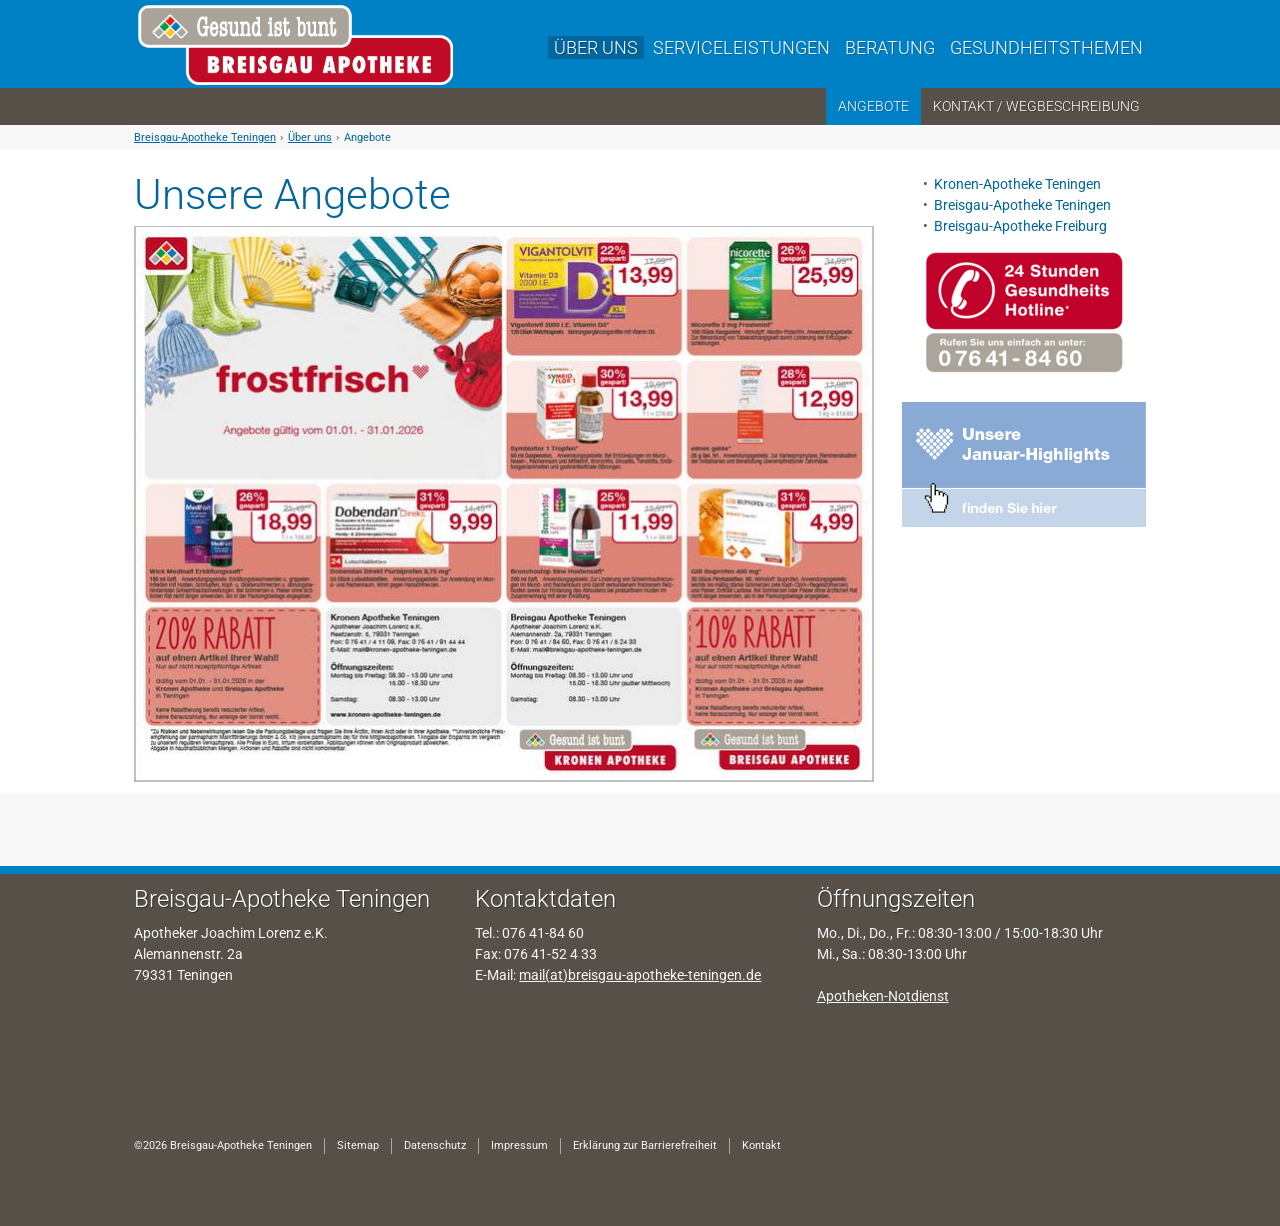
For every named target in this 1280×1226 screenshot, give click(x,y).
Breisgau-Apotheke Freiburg (1020, 226)
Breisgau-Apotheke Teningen (205, 137)
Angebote (367, 137)
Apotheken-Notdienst (883, 996)
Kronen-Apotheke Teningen (1019, 184)
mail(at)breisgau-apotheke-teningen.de (640, 975)
